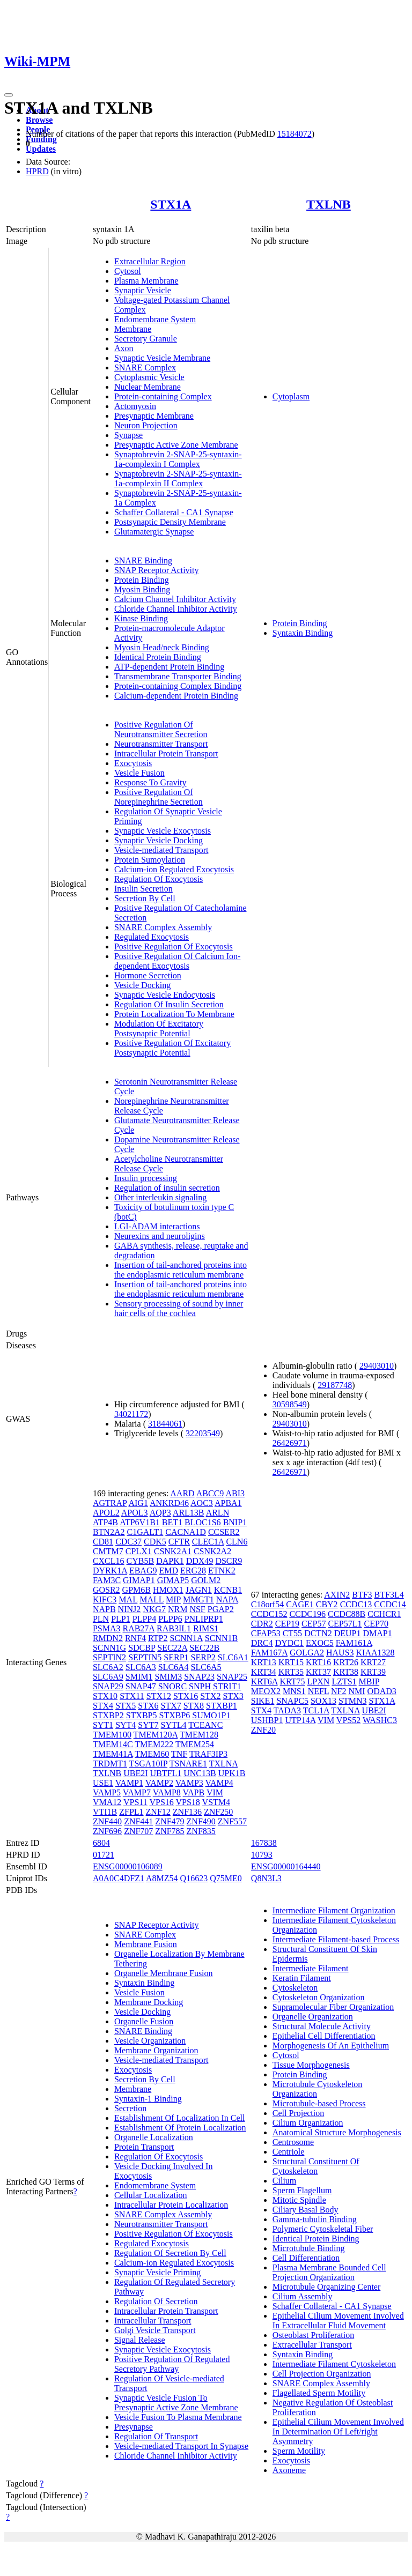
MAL (128, 1599)
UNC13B (199, 1773)
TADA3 (287, 1710)
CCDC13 (356, 1604)
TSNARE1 (188, 1763)
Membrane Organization (156, 2050)
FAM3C (107, 1580)
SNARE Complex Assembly (163, 927)
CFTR (179, 1541)
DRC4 (262, 1642)
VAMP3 (189, 1782)
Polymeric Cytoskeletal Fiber (323, 2228)
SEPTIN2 (109, 1657)
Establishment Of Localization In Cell (179, 2117)
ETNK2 (222, 1570)
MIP (173, 1599)
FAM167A (269, 1652)
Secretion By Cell (144, 898)
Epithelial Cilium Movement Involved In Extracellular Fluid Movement (338, 2320)
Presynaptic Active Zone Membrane (176, 444)
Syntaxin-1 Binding (148, 2098)
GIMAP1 (139, 1580)
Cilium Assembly (303, 2296)
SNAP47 (141, 1686)
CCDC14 (390, 1604)
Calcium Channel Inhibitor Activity (175, 599)
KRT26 (345, 1662)
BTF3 (362, 1594)
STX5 (125, 1705)
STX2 (210, 1696)
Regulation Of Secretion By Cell (170, 2253)
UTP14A (300, 1720)
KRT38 (345, 1671)
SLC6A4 (173, 1667)
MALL (151, 1599)
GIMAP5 (173, 1580)
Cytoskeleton (295, 1987)
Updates (41, 148)
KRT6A (264, 1681)
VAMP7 (137, 1792)
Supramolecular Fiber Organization (333, 2006)
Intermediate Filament (311, 1968)
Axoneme (289, 2470)
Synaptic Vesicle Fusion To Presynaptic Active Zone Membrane (176, 2402)
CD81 (103, 1541)
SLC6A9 (108, 1676)
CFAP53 (266, 1633)
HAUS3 (340, 1652)
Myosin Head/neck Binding (161, 647)
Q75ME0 (226, 1878)
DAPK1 (170, 1560)
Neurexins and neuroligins (159, 1236)
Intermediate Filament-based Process (336, 1939)
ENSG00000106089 (128, 1866)
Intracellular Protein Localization (171, 2204)
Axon (124, 348)
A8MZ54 (162, 1878)
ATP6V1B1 (140, 1522)
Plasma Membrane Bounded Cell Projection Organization (329, 2272)
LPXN (318, 1681)
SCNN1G (109, 1647)
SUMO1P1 (211, 1715)
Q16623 (194, 1878)
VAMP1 (129, 1782)
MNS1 (294, 1691)
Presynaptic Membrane (154, 415)
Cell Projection (298, 2113)
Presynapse (133, 2426)
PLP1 (120, 1618)
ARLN (218, 1512)
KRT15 (291, 1662)
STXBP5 (141, 1715)
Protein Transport (144, 2146)
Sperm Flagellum (302, 2190)
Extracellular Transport (312, 2344)
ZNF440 (107, 1821)
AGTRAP (110, 1503)
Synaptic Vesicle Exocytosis (162, 830)
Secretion (130, 2108)
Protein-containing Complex (163, 396)
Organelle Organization (313, 2016)
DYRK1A (110, 1570)
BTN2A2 (109, 1531)
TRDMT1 (110, 1763)
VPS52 (348, 1720)
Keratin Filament (302, 1978)
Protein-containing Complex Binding (177, 686)
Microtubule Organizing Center (326, 2286)
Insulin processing (145, 1178)
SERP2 (203, 1657)
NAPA (227, 1599)
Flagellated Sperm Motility (319, 2392)
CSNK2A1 (173, 1551)
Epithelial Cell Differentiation (324, 2035)
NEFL (318, 1691)
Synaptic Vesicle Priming (157, 2272)
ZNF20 (263, 1729)
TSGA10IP (148, 1763)
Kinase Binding (141, 618)
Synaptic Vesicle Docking (158, 840)
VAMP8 (167, 1792)
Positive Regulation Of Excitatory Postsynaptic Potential (172, 1047)
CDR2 (262, 1623)
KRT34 (263, 1671)
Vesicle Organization (150, 2040)
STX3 (233, 1696)
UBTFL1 (166, 1773)
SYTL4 (174, 1724)
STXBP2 (108, 1715)
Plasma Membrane (146, 280)
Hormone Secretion (147, 975)
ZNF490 (201, 1821)
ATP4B (105, 1522)
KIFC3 (104, 1599)
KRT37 (318, 1671)
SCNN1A (186, 1638)
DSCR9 (228, 1560)
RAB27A (138, 1628)
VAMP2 (159, 1782)
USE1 (103, 1782)
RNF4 (135, 1638)
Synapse (128, 435)
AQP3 (160, 1512)
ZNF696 (107, 1831)
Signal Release (139, 2339)
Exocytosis (133, 763)
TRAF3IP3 (208, 1753)
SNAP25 (232, 1676)
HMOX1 (168, 1589)
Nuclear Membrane (147, 386)
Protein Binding (141, 579)
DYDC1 (289, 1642)
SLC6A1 (233, 1657)
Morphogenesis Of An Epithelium (331, 2045)
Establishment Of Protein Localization (180, 2127)
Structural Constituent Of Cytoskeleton (316, 2166)
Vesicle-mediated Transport (161, 850)
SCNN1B (221, 1638)
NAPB (104, 1609)
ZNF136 (187, 1811)
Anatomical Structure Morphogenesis (337, 2132)
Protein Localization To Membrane (174, 1014)
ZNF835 (201, 1831)
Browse (39, 119)
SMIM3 (168, 1676)
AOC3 (201, 1503)
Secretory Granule (145, 338)
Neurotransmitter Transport (161, 743)
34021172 (131, 1414)
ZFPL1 (131, 1811)
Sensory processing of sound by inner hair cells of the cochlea (178, 1308)
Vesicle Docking (142, 985)
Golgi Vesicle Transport (155, 2330)
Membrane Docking (148, 2002)
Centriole (289, 2151)
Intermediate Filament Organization (334, 1910)
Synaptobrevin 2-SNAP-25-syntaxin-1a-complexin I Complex (178, 459)
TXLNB (328, 204)
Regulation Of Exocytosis (158, 879)
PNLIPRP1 (204, 1618)
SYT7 (148, 1724)
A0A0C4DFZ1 (118, 1878)
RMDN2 (108, 1638)
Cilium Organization (308, 2122)
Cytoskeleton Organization (319, 1997)
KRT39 (373, 1671)
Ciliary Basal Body (306, 2209)
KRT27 (373, 1662)
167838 (264, 1842)
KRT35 (291, 1671)
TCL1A (316, 1710)
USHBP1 (267, 1720)
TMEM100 (112, 1734)
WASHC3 (380, 1720)
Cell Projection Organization (322, 2373)
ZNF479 (169, 1821)
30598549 (290, 1404)
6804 (101, 1842)
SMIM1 (139, 1676)
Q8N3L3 (266, 1878)
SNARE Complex (145, 367)
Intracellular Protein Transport (166, 753)
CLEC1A (208, 1541)
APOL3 (134, 1512)
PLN (101, 1618)
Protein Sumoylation (149, 859)
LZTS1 (344, 1681)
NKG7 (154, 1609)
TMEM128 (199, 1734)
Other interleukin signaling (160, 1197)
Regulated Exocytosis (151, 936)
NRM (177, 1609)
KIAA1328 (375, 1652)
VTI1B (105, 1811)
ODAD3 (381, 1691)
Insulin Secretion (143, 888)
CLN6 (236, 1541)
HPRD (37, 171)
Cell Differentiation (306, 2257)
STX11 (132, 1696)
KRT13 (263, 1662)
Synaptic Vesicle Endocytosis (164, 994)
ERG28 (193, 1570)
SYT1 (103, 1724)
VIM (215, 1792)
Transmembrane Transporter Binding (177, 676)
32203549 (203, 1433)
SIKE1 (263, 1700)
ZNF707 (138, 1831)
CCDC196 (307, 1614)
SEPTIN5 (144, 1657)
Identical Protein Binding (157, 657)
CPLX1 (139, 1551)
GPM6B (136, 1589)
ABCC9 (210, 1493)
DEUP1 (347, 1633)
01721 (103, 1854)
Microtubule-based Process (319, 2103)
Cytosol (127, 271)
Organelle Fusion (143, 2021)
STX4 (103, 1705)
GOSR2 (106, 1589)
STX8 (193, 1705)
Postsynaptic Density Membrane (170, 521)
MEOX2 (266, 1691)
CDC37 (128, 1541)
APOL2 (106, 1512)
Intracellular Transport (153, 2320)
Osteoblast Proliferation (313, 2335)
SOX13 (323, 1700)
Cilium (284, 2180)
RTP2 (157, 1638)
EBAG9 (143, 1570)
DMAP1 (377, 1633)
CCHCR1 (384, 1614)
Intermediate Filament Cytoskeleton (334, 2364)
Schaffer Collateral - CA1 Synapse (173, 512)
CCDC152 (269, 1614)
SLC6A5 (206, 1667)
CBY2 (327, 1604)
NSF (197, 1609)
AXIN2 (337, 1594)
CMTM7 (108, 1551)
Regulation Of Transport (156, 2436)
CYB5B (140, 1560)
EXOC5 (320, 1642)
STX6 (148, 1705)
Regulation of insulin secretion (167, 1187)
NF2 (338, 1691)
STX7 (171, 1705)
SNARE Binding (143, 560)
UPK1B (232, 1773)
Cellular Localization (150, 2195)
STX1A (170, 204)
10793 (262, 1854)
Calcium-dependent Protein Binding (176, 695)
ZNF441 (138, 1821)
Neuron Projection (146, 425)
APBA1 (228, 1503)
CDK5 (155, 1541)
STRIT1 (227, 1686)
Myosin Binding (142, 589)
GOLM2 (205, 1580)
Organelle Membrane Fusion (163, 1973)
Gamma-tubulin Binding (315, 2219)
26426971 (290, 1442)
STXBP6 (174, 1715)
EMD (168, 1570)
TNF (179, 1753)
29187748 (335, 1385)
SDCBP (141, 1647)
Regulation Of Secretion (156, 2301)
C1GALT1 (145, 1531)
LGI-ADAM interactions (157, 1226)
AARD (182, 1493)
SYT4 (125, 1724)
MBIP (369, 1681)
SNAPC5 (292, 1700)
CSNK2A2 (212, 1551)
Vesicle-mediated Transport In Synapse (181, 2446)
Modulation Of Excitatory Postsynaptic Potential (158, 1028)
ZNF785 (169, 1831)
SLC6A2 (108, 1667)
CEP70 (376, 1623)
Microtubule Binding (309, 2248)
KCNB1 (228, 1589)
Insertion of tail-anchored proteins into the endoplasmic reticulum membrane (180, 1269)
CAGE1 (300, 1604)
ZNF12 (158, 1811)
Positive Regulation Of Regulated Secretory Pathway (172, 2364)
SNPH (200, 1686)
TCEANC (205, 1724)
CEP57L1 (345, 1623)
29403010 (376, 1365)
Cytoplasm (291, 396)
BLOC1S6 (203, 1522)
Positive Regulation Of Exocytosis (173, 946)
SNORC (172, 1686)
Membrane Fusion (145, 1944)
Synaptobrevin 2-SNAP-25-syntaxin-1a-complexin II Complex (178, 478)
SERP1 (176, 1657)
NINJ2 (129, 1609)
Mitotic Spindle (299, 2199)
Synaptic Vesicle (142, 290)
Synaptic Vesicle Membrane (162, 357)
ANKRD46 (169, 1503)
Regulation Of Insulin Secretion (169, 1004)
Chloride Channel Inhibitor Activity (175, 608)
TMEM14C (113, 1744)
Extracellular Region (150, 261)
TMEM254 (194, 1744)
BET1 (172, 1522)
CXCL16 (108, 1560)
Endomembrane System (155, 319)
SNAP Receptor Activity (156, 570)
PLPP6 (170, 1618)
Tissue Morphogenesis (311, 2064)
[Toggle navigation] (8, 94)
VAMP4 (219, 1782)
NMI (356, 1691)
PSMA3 (107, 1628)
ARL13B (188, 1512)
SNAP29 (108, 1686)
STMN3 (352, 1700)
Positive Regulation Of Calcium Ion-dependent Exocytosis (177, 961)
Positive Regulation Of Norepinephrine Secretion (158, 797)
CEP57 (313, 1623)
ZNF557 (232, 1821)
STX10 (105, 1696)
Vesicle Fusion (139, 772)
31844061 (165, 1423)
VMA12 (107, 1802)
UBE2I (135, 1773)
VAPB (194, 1792)
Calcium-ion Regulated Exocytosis (174, 869)
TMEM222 (154, 1744)
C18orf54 (267, 1604)
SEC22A (172, 1647)
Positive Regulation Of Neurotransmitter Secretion (161, 729)
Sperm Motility (299, 2450)
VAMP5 (107, 1792)
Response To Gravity (150, 782)
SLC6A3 (141, 1667)
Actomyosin (135, 406)
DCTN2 (318, 1633)
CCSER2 (224, 1531)
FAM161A (354, 1642)
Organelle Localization (153, 2137)
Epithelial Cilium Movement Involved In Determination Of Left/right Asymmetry (338, 2431)
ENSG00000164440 (286, 1866)
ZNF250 (218, 1811)
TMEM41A (113, 1753)
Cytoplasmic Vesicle (149, 377)
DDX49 (200, 1560)
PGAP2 (221, 1609)
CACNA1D (185, 1531)
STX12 (158, 1696)
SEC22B (204, 1647)
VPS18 (188, 1802)
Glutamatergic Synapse (154, 531)
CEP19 (287, 1623)
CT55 (292, 1633)
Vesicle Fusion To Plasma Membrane (178, 2417)
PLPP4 (144, 1618)
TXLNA (223, 1763)
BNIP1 (235, 1522)
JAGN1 (199, 1589)
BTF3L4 (389, 1594)
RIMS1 (205, 1628)
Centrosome (293, 2142)
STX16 (185, 1696)
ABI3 (235, 1493)
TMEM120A (156, 1734)
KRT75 (292, 1681)
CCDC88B (346, 1614)
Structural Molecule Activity (322, 2026)
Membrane (132, 328)
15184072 (294, 133)
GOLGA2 (307, 1652)
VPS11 (135, 1802)
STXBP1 (221, 1705)
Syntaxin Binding (303, 632)
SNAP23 (199, 1676)
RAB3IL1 (174, 1628)
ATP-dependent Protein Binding (169, 666)
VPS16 (161, 1802)
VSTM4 (216, 1802)
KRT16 (318, 1662)
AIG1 (138, 1503)
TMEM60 (152, 1753)
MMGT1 (198, 1599)
